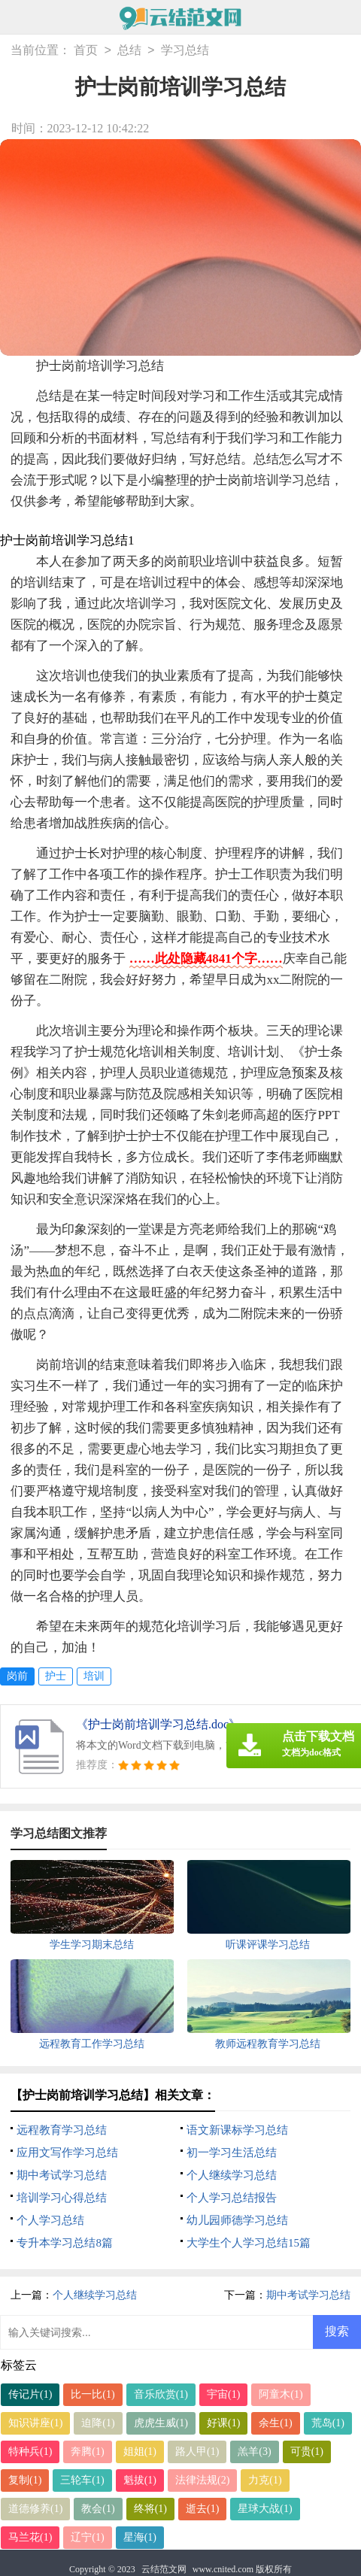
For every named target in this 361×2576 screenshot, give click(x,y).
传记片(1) (30, 2394)
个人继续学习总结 (232, 2175)
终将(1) (150, 2508)
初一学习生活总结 (232, 2153)
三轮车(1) (82, 2480)
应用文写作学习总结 (67, 2153)
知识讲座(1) (35, 2423)
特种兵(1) (30, 2451)
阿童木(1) (280, 2394)
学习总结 (185, 50)
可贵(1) (306, 2451)
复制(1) (24, 2480)
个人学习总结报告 (232, 2198)
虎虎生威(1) (161, 2423)
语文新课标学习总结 (237, 2130)
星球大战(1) (265, 2508)
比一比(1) (92, 2394)
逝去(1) (202, 2508)
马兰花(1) (30, 2537)
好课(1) (223, 2423)
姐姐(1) (139, 2451)
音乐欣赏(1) (161, 2394)
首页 (86, 50)
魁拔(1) (139, 2480)
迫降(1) (97, 2423)
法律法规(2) (202, 2480)
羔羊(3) (254, 2451)
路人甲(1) (197, 2451)
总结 (129, 50)
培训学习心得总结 (62, 2198)
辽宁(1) (87, 2537)
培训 (94, 1676)
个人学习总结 (50, 2220)
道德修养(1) (35, 2508)
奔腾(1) (87, 2451)
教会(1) (97, 2508)
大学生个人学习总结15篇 (249, 2243)
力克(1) (264, 2480)
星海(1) (139, 2537)
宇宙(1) (223, 2394)
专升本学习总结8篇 (65, 2243)
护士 (55, 1676)
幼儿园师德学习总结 (237, 2220)
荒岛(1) (327, 2423)
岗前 (17, 1676)
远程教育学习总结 (62, 2130)
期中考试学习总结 (62, 2175)
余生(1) (275, 2423)
